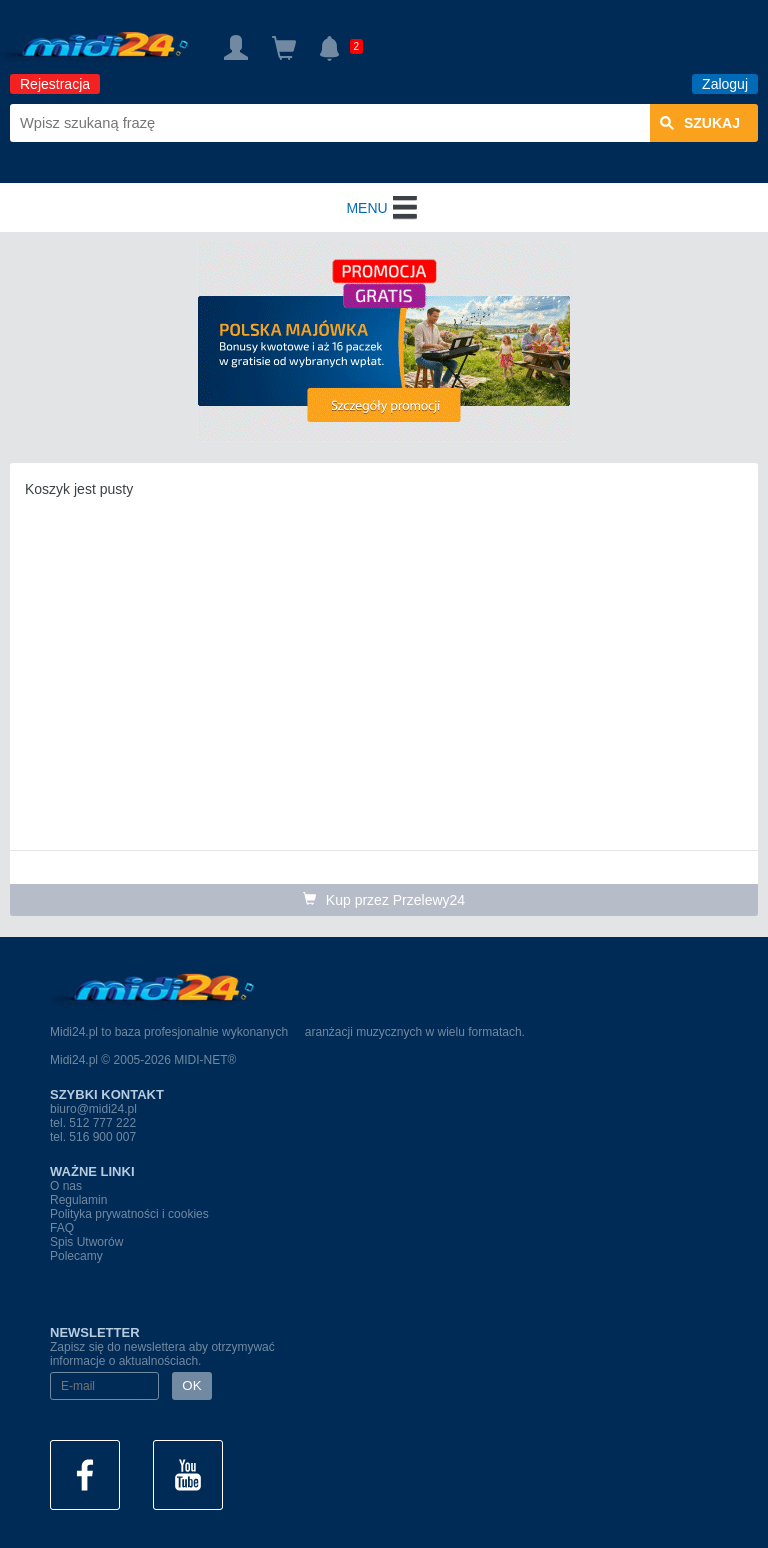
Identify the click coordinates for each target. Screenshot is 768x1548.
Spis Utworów (86, 1242)
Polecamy (76, 1256)
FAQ (62, 1228)
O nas (66, 1186)
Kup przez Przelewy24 (384, 900)
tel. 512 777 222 (93, 1123)
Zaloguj (725, 84)
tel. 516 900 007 (93, 1137)
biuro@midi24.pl (93, 1109)
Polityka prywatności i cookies (129, 1214)
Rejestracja (55, 84)
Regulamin (78, 1200)
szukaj (700, 123)
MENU (383, 208)
